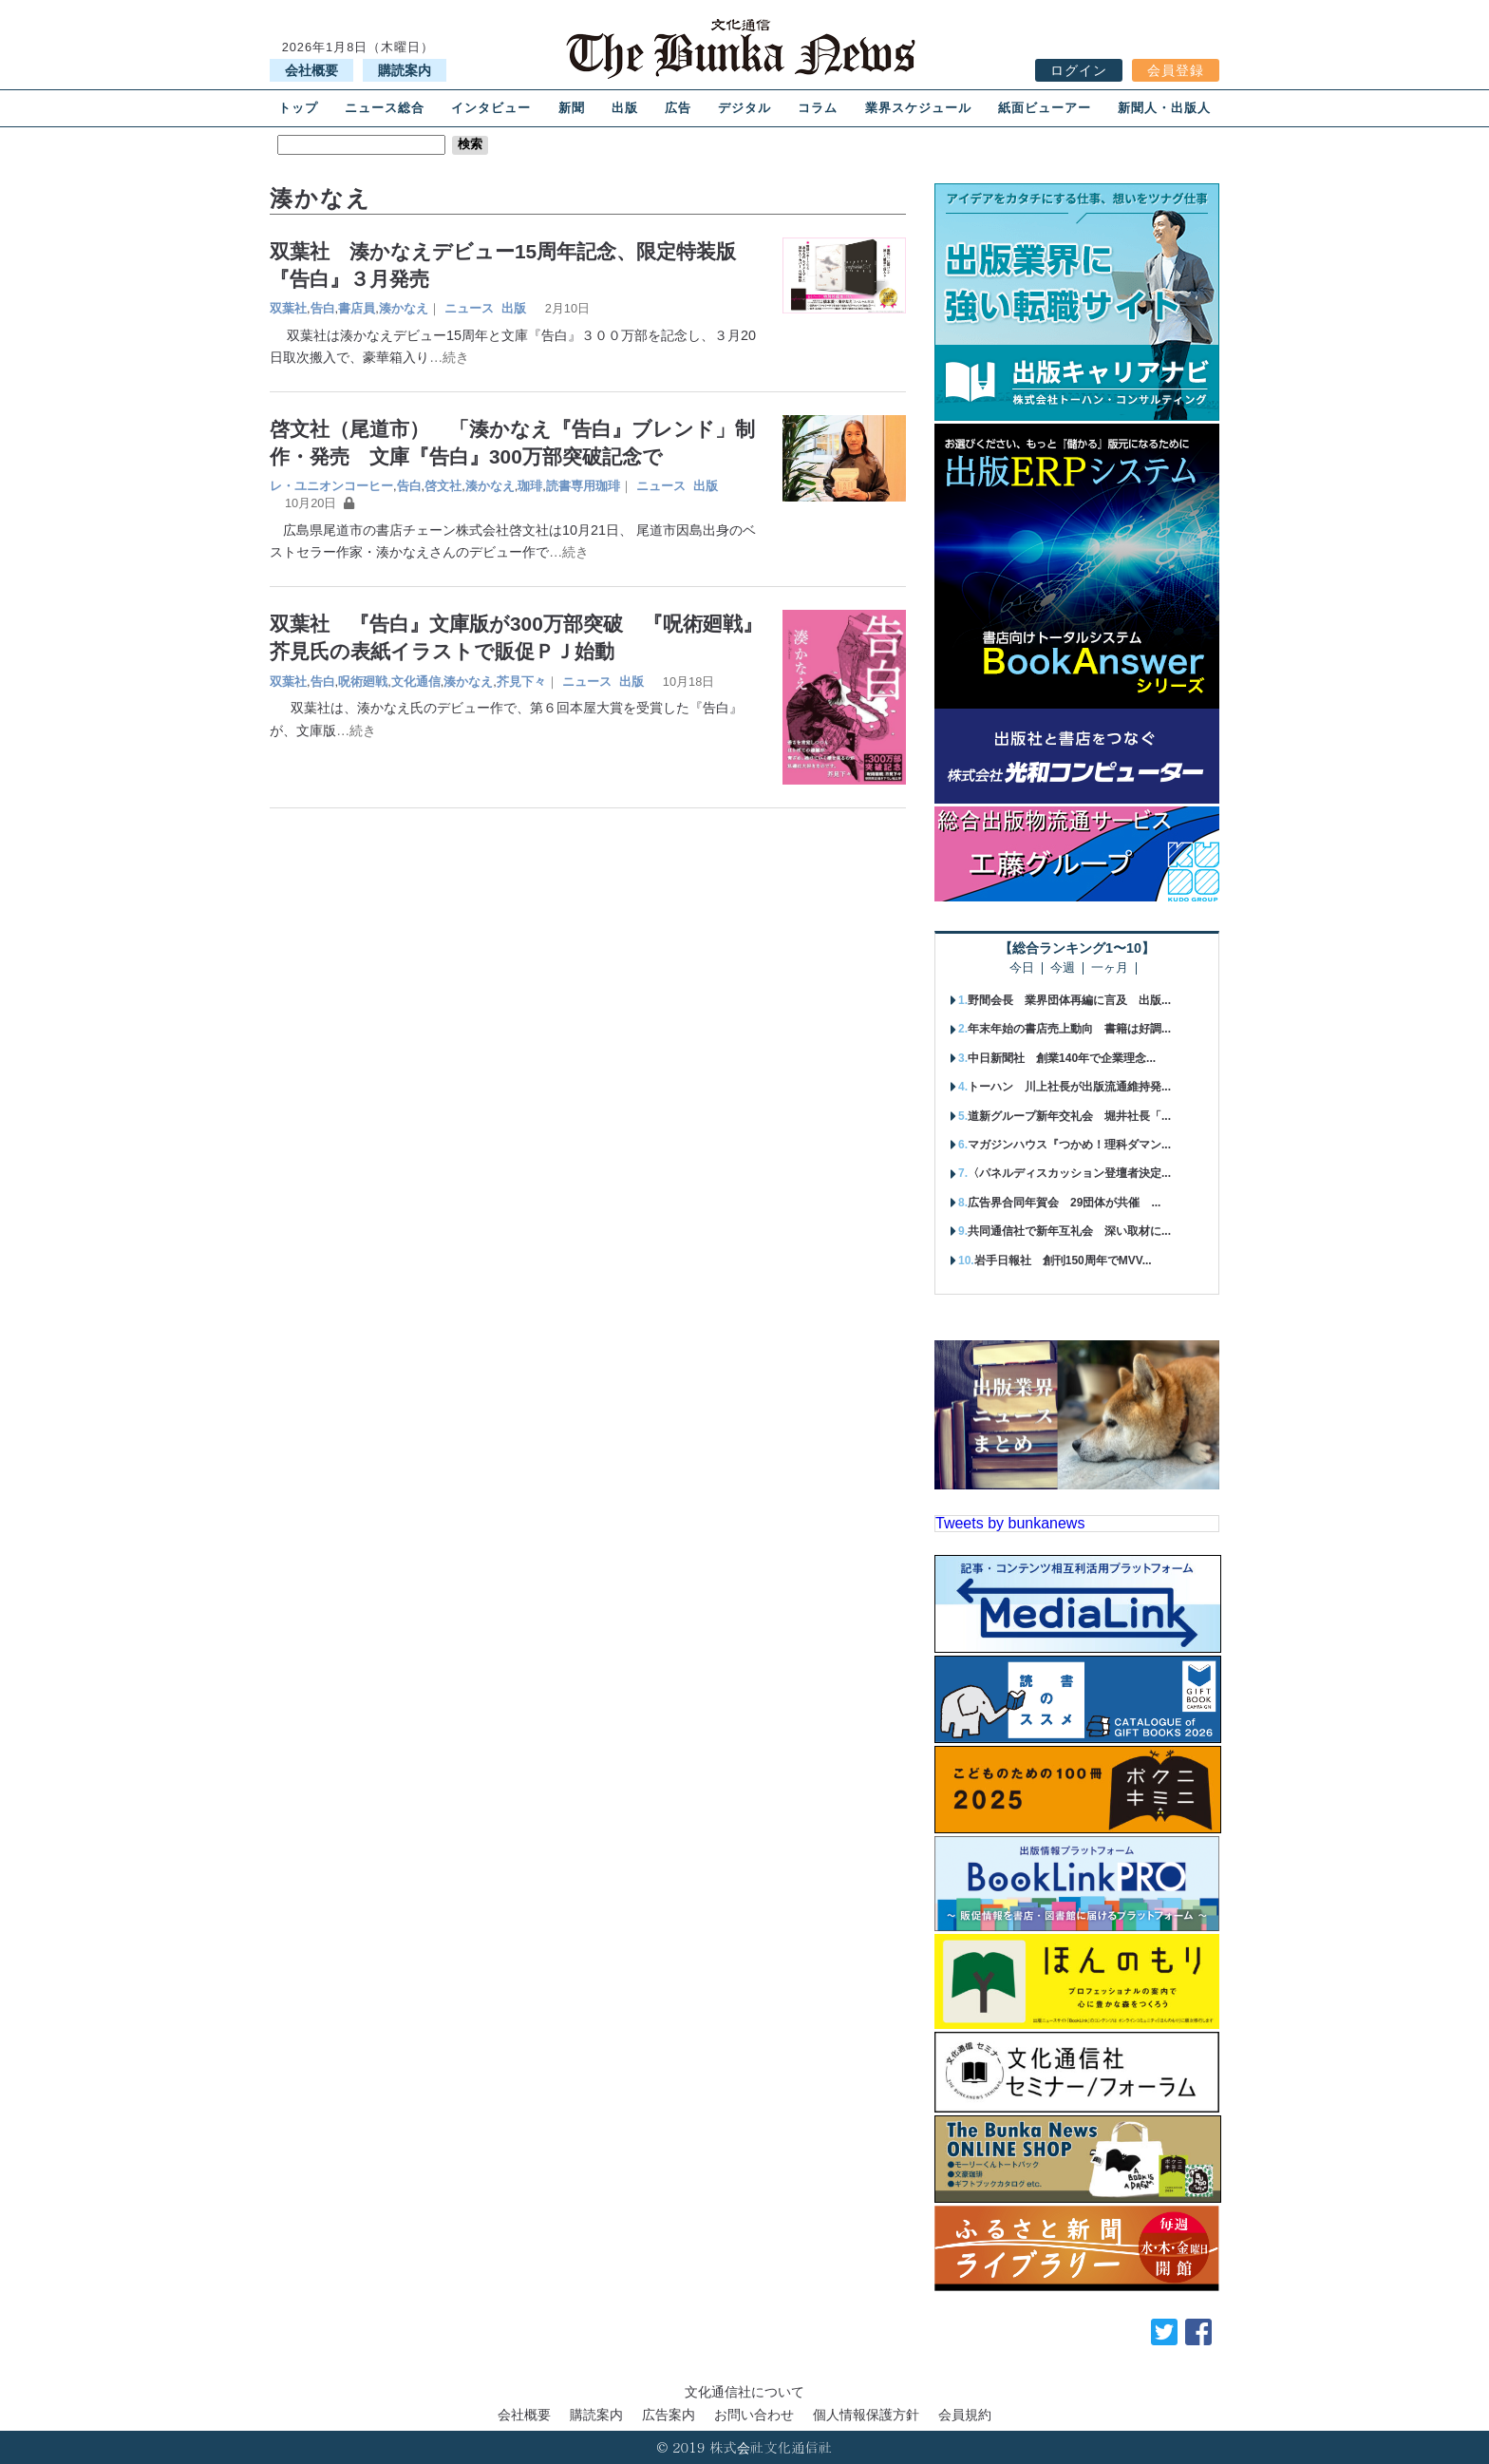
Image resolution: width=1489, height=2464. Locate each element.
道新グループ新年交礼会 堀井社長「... (1069, 1116)
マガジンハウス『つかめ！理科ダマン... (1069, 1144)
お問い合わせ (754, 2414)
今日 (1021, 968)
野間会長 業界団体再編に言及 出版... (1069, 1000)
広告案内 (668, 2414)
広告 (678, 108)
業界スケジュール (918, 108)
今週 (1062, 968)
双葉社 (288, 308)
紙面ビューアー (1044, 108)
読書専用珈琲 (583, 486)
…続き (449, 357)
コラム (818, 108)
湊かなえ (403, 308)
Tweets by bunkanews (1009, 1523)
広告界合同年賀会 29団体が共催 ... (1064, 1202)
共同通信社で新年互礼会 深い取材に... (1069, 1231)
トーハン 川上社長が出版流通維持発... (1069, 1086)
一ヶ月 (1109, 968)
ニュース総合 (384, 108)
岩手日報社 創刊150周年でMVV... (1063, 1260)
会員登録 (1175, 70)
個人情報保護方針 (866, 2414)
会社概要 (311, 70)
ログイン (1078, 70)
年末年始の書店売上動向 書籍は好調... (1069, 1028)
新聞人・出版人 (1164, 108)
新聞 (571, 108)
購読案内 (404, 70)
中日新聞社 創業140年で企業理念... (1062, 1058)
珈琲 (530, 486)
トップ (298, 108)
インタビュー (491, 108)
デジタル (744, 108)
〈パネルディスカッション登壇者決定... (1069, 1173)
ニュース (469, 308)
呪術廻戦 (362, 681)
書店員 (356, 308)
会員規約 (964, 2414)
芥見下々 (521, 681)
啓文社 (443, 486)
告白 (323, 308)
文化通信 (416, 681)
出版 (625, 108)
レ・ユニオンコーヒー (331, 486)
